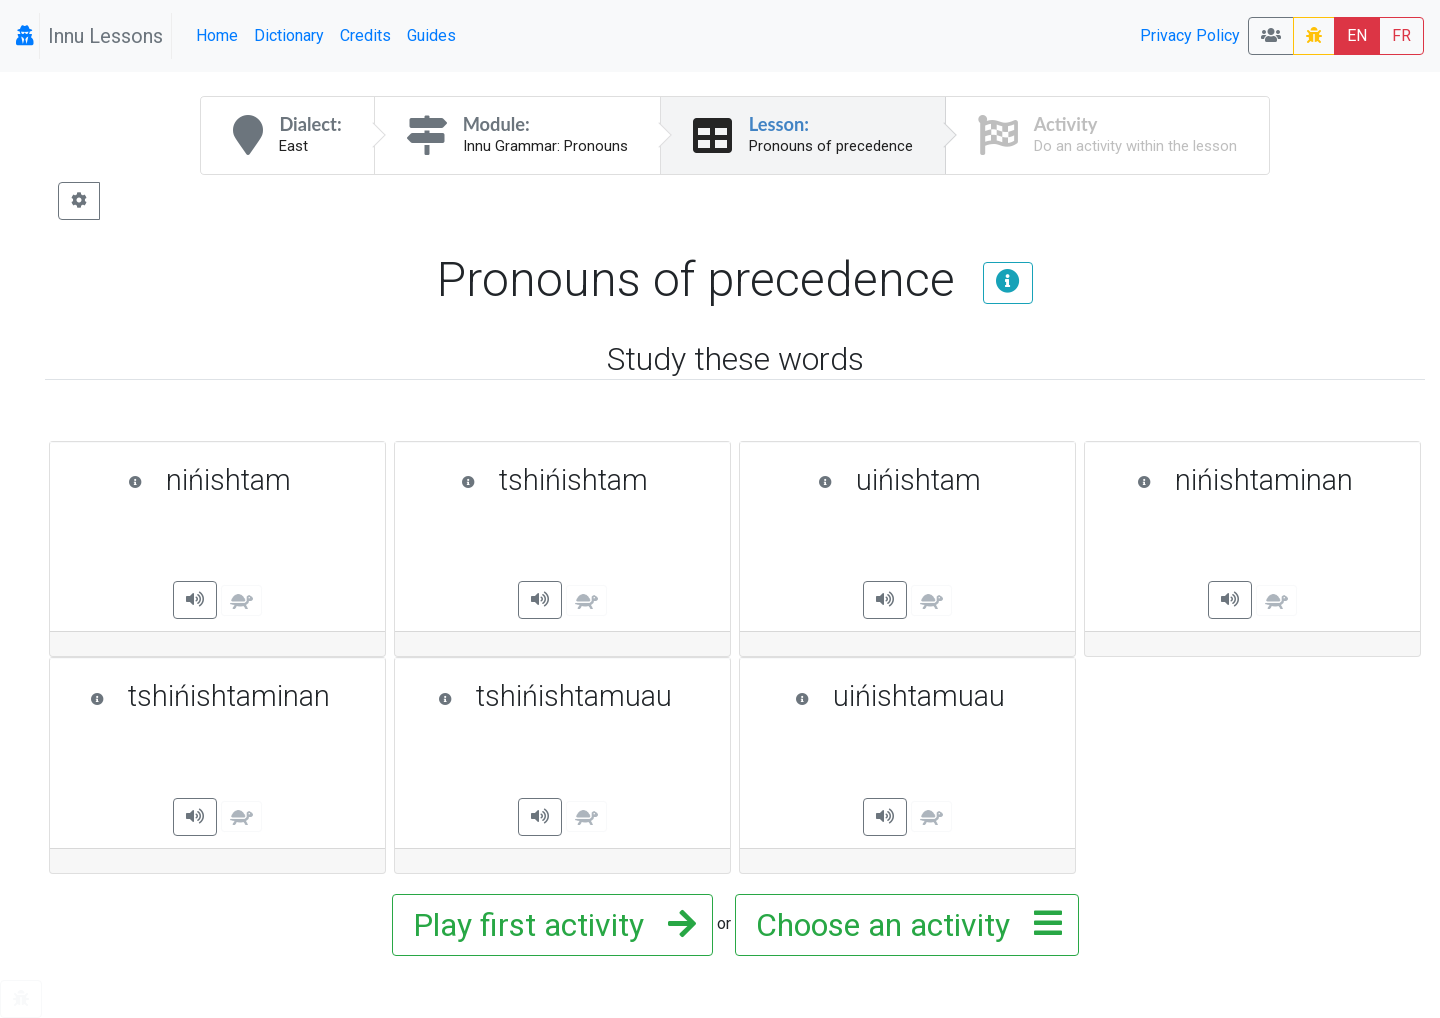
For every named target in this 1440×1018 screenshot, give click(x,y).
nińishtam (246, 480)
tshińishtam (585, 480)
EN (1357, 35)
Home (217, 35)
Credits (365, 35)
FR (1401, 35)
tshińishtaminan (228, 696)
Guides (431, 35)
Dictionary (289, 35)
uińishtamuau (925, 696)
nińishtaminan (1269, 480)
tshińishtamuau (574, 696)
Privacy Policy (1190, 35)
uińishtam (936, 480)
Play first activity (548, 925)
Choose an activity (903, 925)
